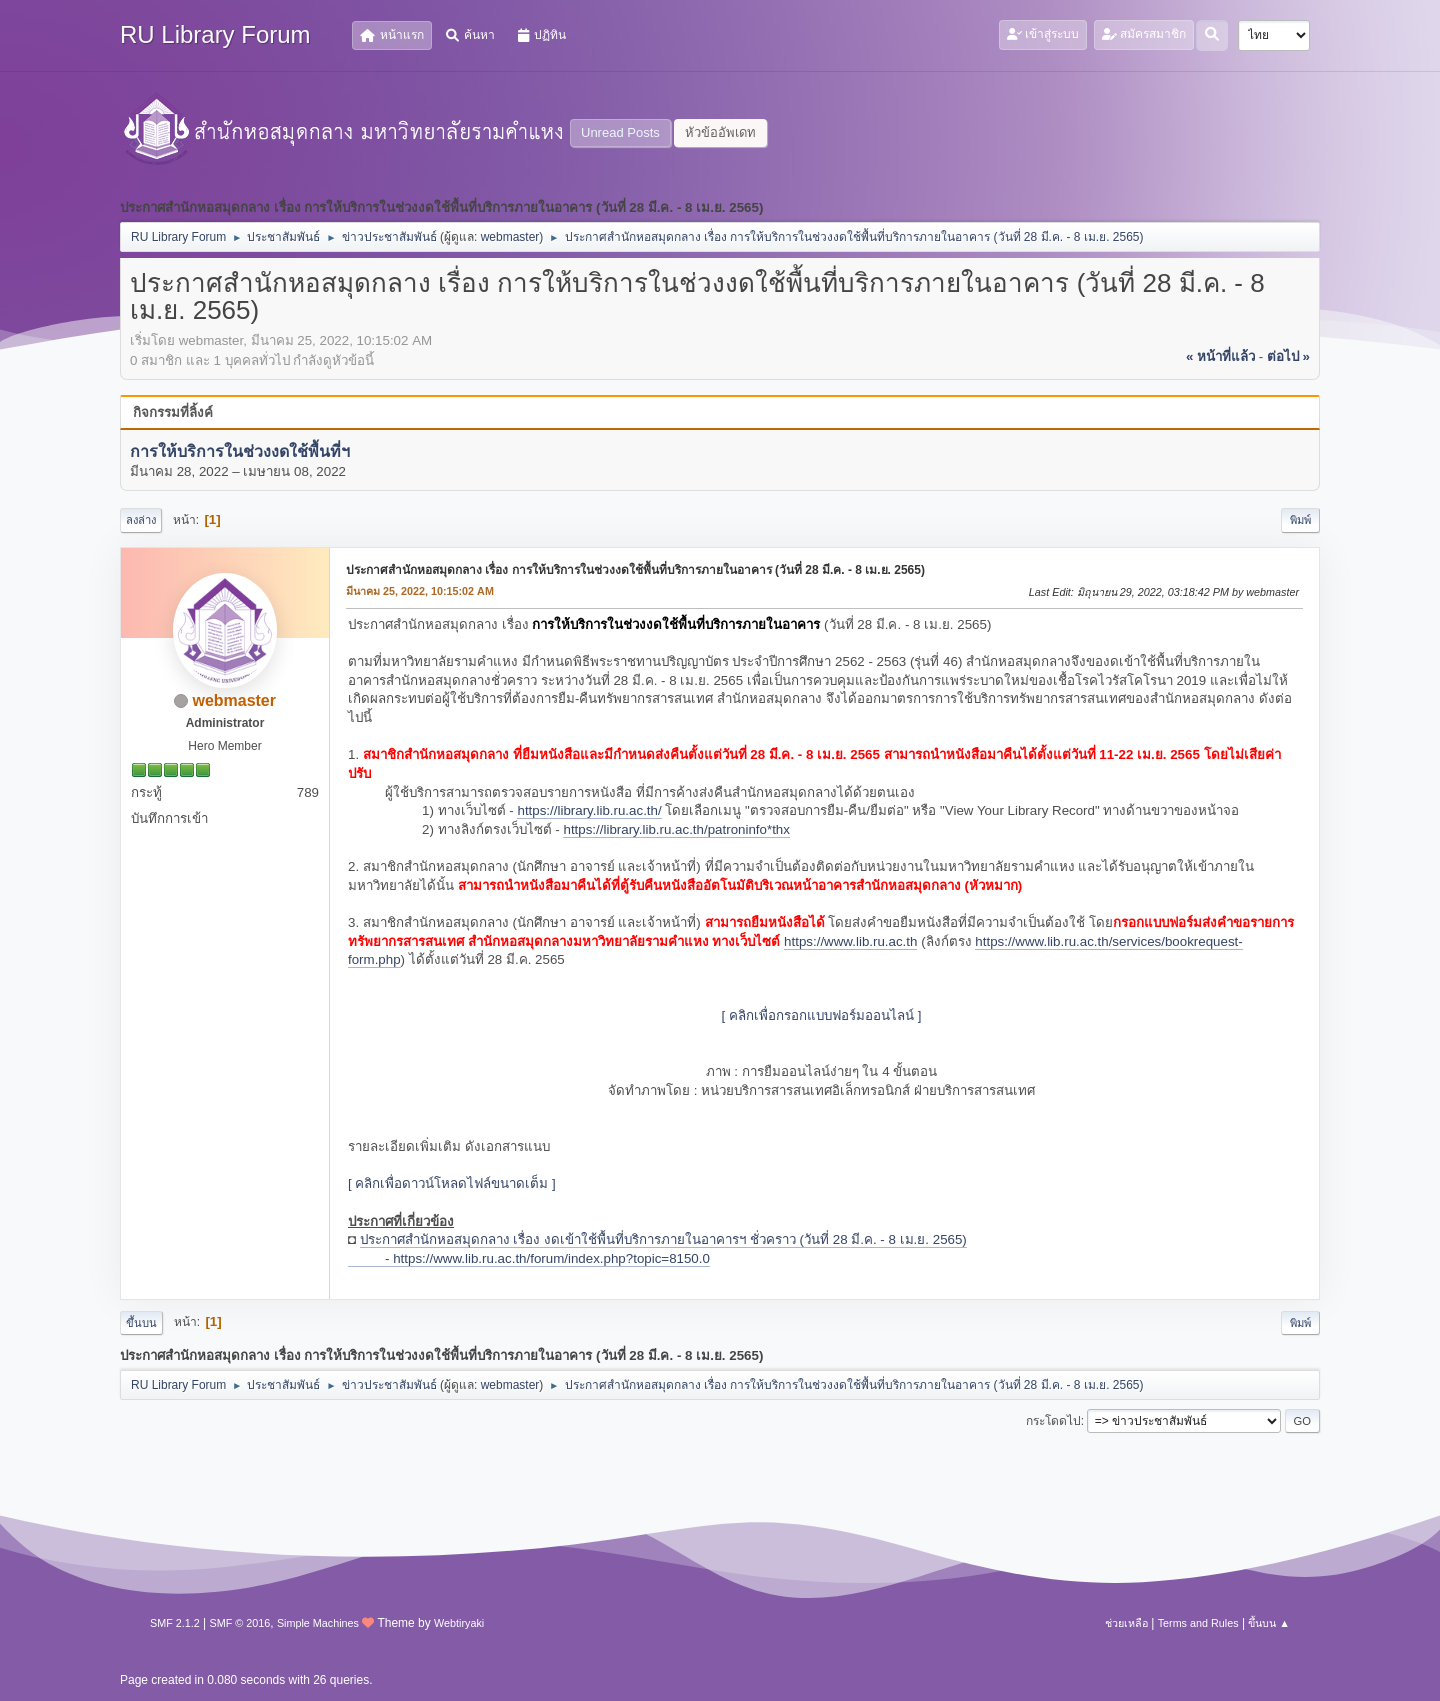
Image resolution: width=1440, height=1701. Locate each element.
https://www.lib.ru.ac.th (850, 941)
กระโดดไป (1053, 1421)
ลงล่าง (141, 520)
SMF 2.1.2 (175, 1623)
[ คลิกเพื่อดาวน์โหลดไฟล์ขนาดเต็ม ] (452, 1183)
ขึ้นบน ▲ (1269, 1623)
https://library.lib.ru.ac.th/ (589, 810)
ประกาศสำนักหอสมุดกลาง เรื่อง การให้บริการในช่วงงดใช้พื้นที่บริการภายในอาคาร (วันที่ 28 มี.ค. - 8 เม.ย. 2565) (635, 570)
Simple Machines (318, 1623)
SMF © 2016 (240, 1623)
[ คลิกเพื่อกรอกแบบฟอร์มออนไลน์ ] (822, 1015)
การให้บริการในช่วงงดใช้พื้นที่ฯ (240, 451)
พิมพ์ (1300, 520)
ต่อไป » (1288, 356)
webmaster (510, 237)
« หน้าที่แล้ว (1220, 356)
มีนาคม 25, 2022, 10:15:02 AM (420, 591)
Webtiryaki (459, 1623)
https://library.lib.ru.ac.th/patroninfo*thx (676, 829)
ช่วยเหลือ (1126, 1623)
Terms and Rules (1198, 1623)
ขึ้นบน (141, 1323)
